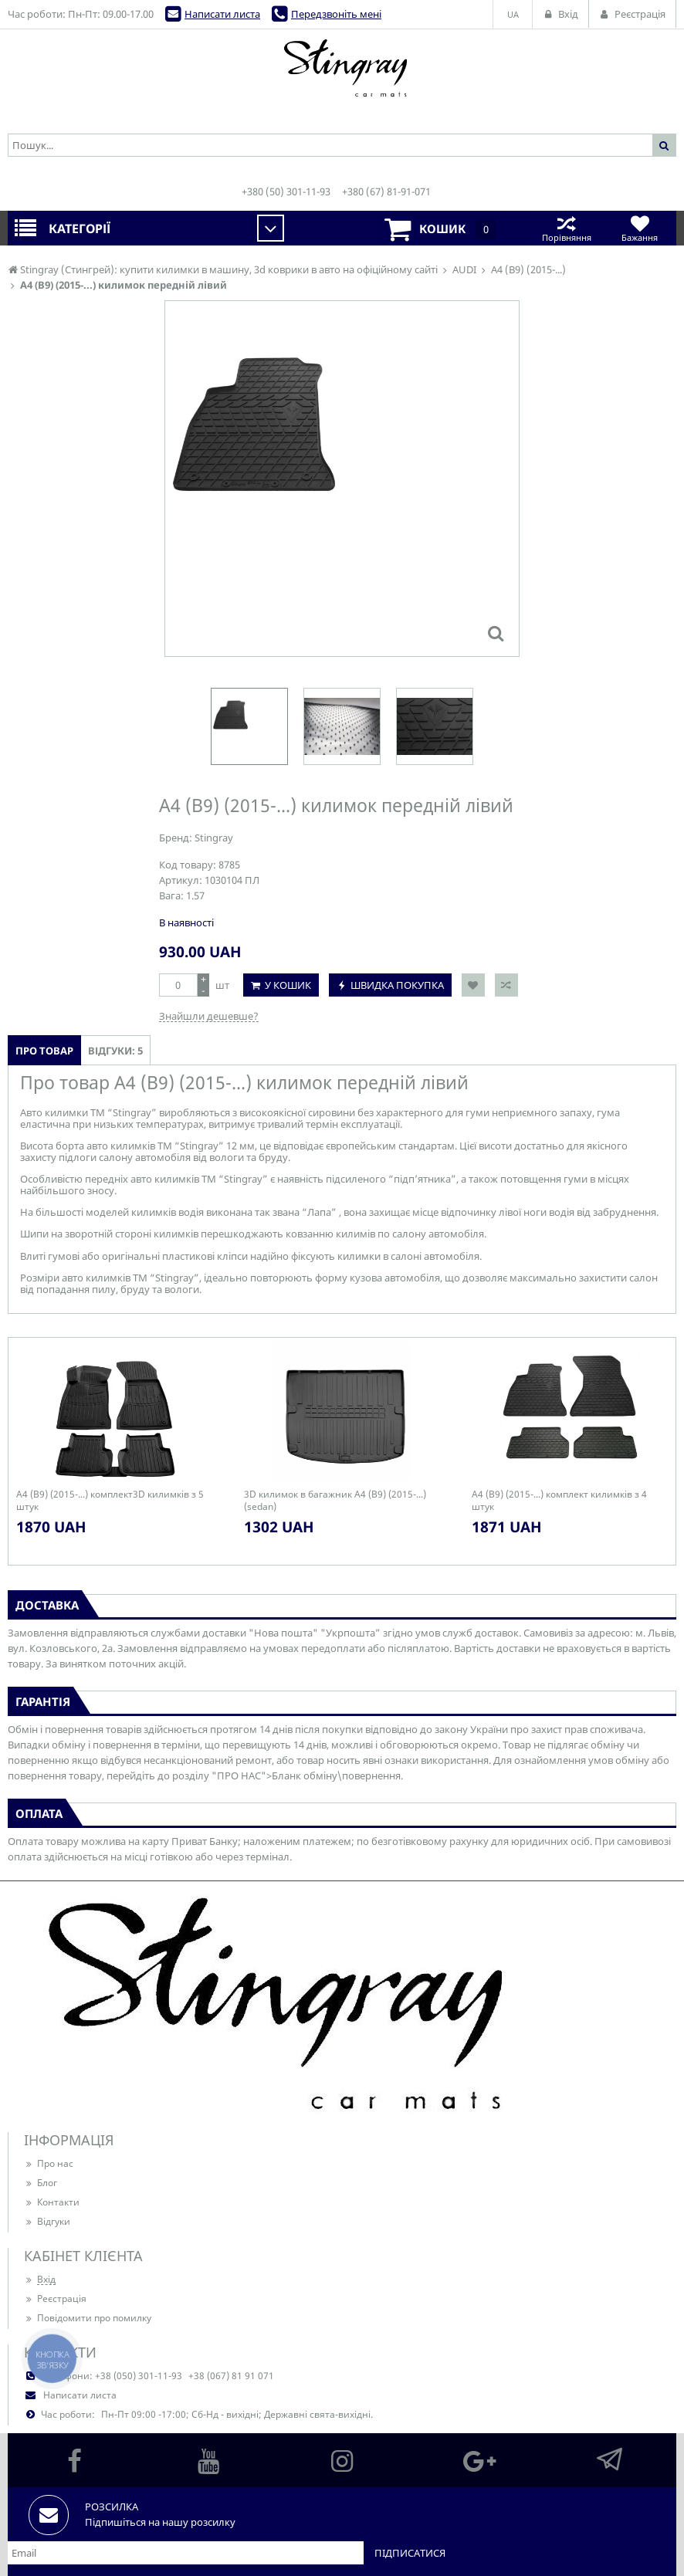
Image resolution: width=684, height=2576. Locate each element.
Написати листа (222, 14)
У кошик (288, 985)
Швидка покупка (397, 985)
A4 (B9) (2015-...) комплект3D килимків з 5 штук (110, 1500)
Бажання (639, 228)
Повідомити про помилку (87, 2317)
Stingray (214, 838)
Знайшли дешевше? (209, 1016)
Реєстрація (55, 2298)
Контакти (52, 2202)
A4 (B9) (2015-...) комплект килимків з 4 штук (559, 1500)
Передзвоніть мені (336, 14)
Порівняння (566, 228)
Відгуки (47, 2221)
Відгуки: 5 (115, 1051)
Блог (40, 2182)
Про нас (48, 2163)
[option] (249, 726)
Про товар (44, 1051)
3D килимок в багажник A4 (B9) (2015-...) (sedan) (335, 1500)
